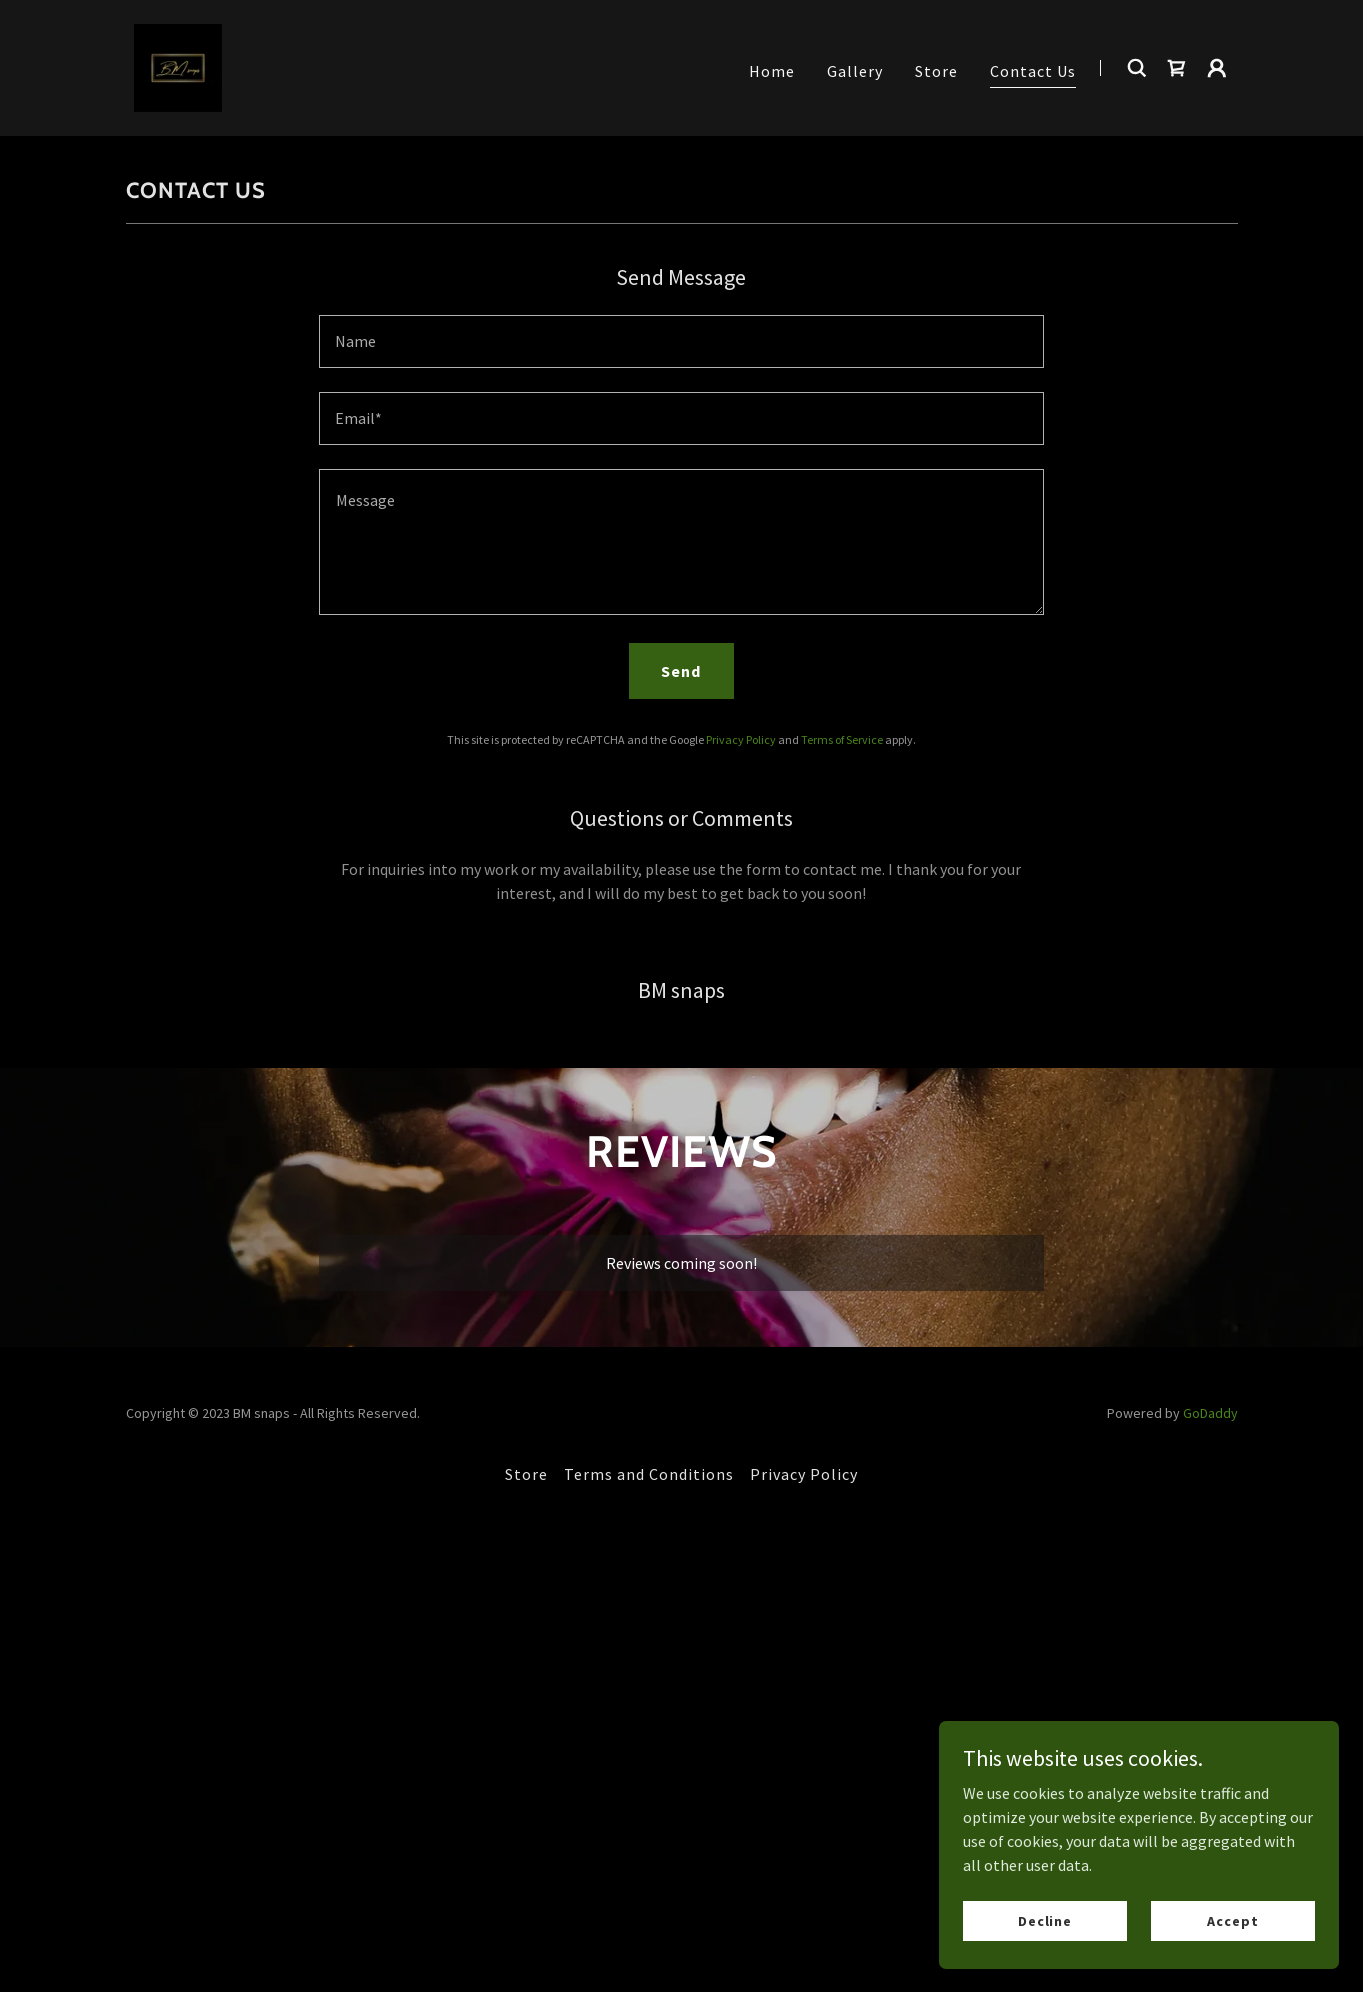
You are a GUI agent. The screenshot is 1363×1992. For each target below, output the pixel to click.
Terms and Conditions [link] (649, 1474)
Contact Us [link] (1033, 71)
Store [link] (936, 71)
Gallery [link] (855, 71)
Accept (1232, 1920)
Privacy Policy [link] (741, 739)
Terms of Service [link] (842, 739)
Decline (1045, 1920)
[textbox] (681, 341)
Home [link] (772, 71)
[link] (178, 66)
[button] (1217, 68)
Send (681, 671)
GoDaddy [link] (1210, 1413)
